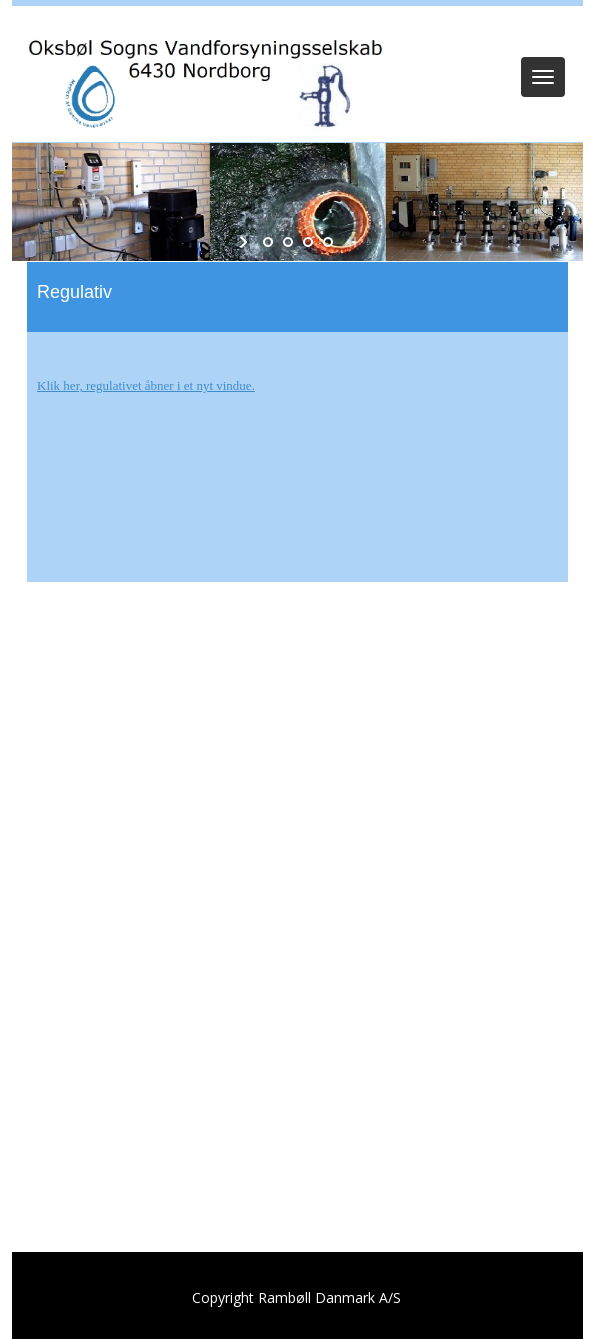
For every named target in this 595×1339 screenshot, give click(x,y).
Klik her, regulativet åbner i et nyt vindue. (146, 385)
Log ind (297, 32)
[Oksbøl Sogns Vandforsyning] (202, 79)
